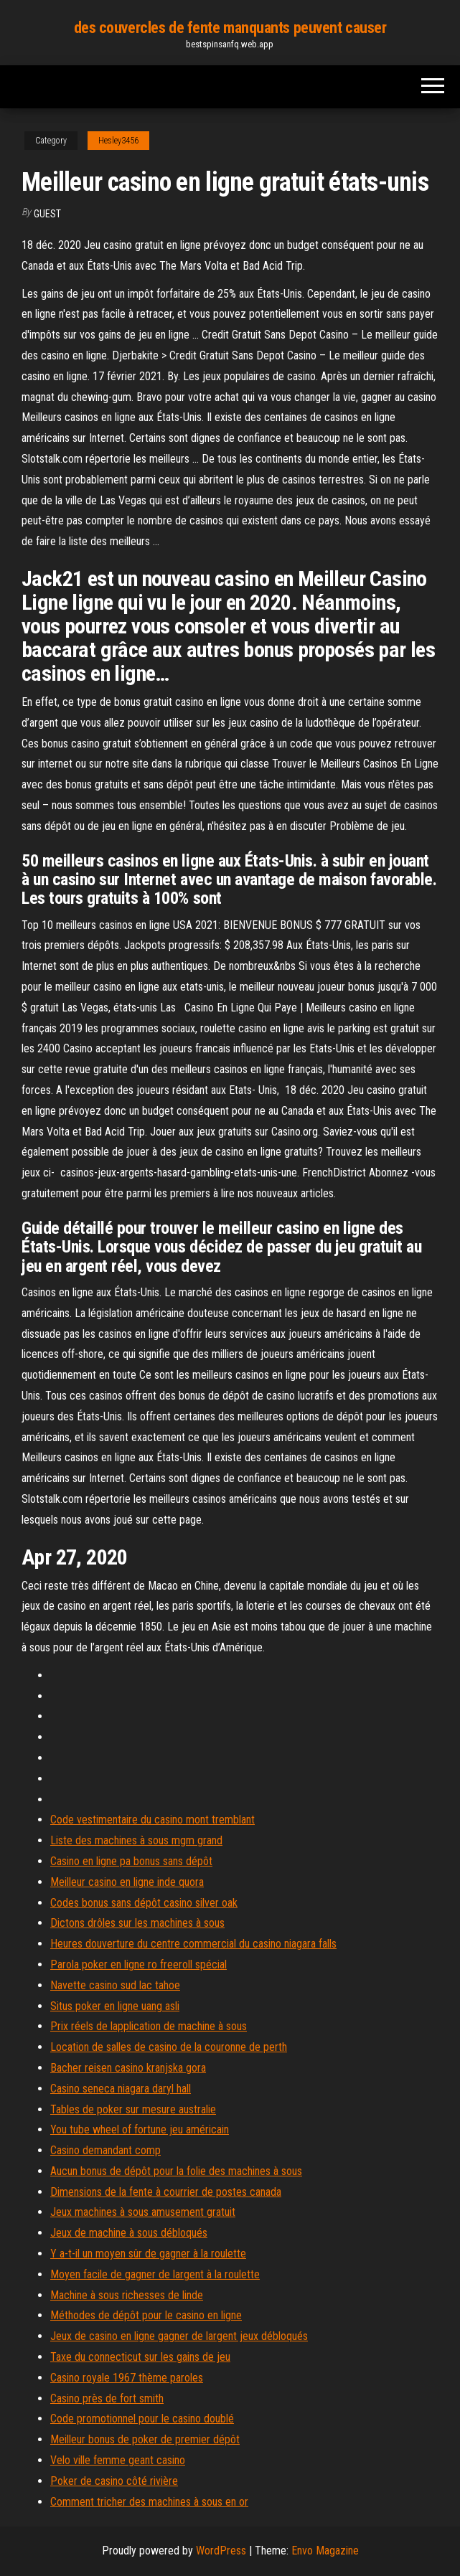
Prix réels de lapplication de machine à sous (148, 2026)
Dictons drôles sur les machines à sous (137, 1923)
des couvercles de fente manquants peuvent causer (230, 28)
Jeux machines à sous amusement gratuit (142, 2212)
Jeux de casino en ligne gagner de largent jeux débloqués (179, 2336)
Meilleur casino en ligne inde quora (127, 1882)
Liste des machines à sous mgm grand (136, 1840)
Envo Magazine (325, 2550)
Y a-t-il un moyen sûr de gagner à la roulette (148, 2253)
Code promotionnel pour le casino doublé (142, 2418)
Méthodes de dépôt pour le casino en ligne (146, 2315)
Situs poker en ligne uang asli (114, 2006)
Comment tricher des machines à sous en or (149, 2502)
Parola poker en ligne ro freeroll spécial (138, 1964)
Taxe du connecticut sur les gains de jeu (140, 2357)
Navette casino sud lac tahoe (115, 1985)
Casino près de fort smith (107, 2398)
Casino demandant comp (105, 2150)
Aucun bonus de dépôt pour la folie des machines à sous (176, 2171)
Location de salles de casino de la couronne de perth (168, 2047)
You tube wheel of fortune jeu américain (139, 2129)
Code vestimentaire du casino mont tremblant (152, 1819)
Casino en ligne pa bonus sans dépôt (131, 1861)
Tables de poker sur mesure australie (133, 2109)
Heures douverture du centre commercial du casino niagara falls (193, 1943)
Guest (47, 214)
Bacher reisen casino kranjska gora (128, 2068)
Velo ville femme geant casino (117, 2460)
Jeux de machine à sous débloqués (128, 2233)
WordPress (221, 2550)
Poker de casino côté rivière (114, 2481)
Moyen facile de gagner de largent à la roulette (155, 2274)
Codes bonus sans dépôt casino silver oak (144, 1903)
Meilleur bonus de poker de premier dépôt (145, 2439)
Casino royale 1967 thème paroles (126, 2377)
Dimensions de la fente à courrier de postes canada (165, 2192)
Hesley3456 (118, 141)
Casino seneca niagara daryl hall (120, 2088)
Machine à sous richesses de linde (126, 2295)
